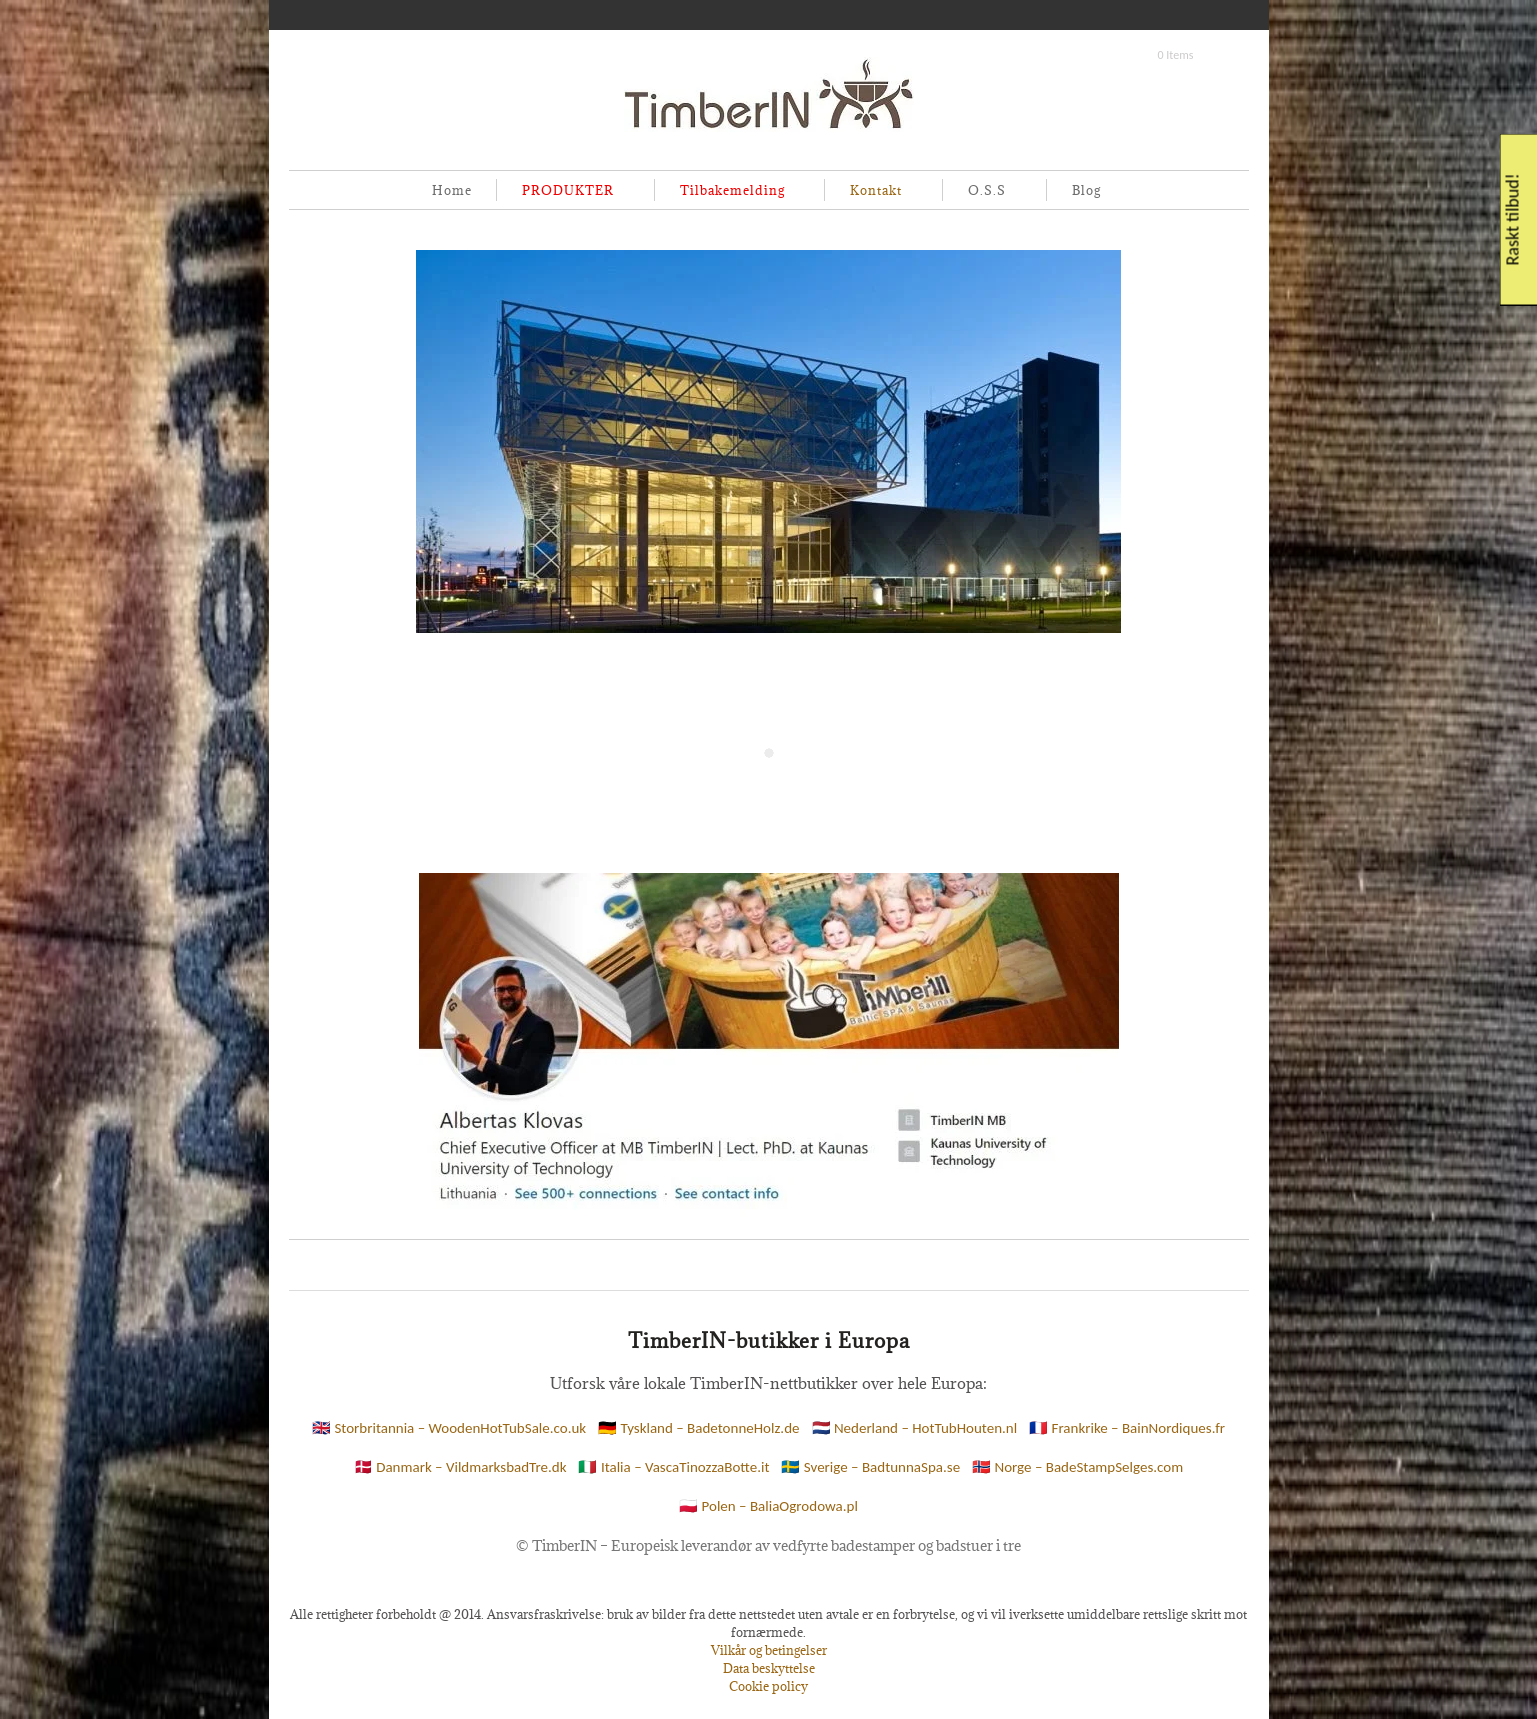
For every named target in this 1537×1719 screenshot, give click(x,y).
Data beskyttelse (769, 1668)
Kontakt (872, 191)
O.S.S (983, 191)
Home (452, 190)
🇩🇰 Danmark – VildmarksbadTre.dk (460, 1467)
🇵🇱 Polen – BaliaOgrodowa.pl (768, 1506)
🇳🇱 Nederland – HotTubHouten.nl (915, 1428)
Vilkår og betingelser (769, 1650)
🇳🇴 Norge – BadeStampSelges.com (1077, 1467)
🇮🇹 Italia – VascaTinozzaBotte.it (673, 1467)
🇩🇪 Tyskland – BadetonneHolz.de (698, 1428)
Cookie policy (768, 1686)
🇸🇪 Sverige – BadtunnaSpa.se (870, 1467)
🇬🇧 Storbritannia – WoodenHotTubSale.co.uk (449, 1428)
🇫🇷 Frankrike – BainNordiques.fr (1127, 1428)
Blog (1086, 190)
